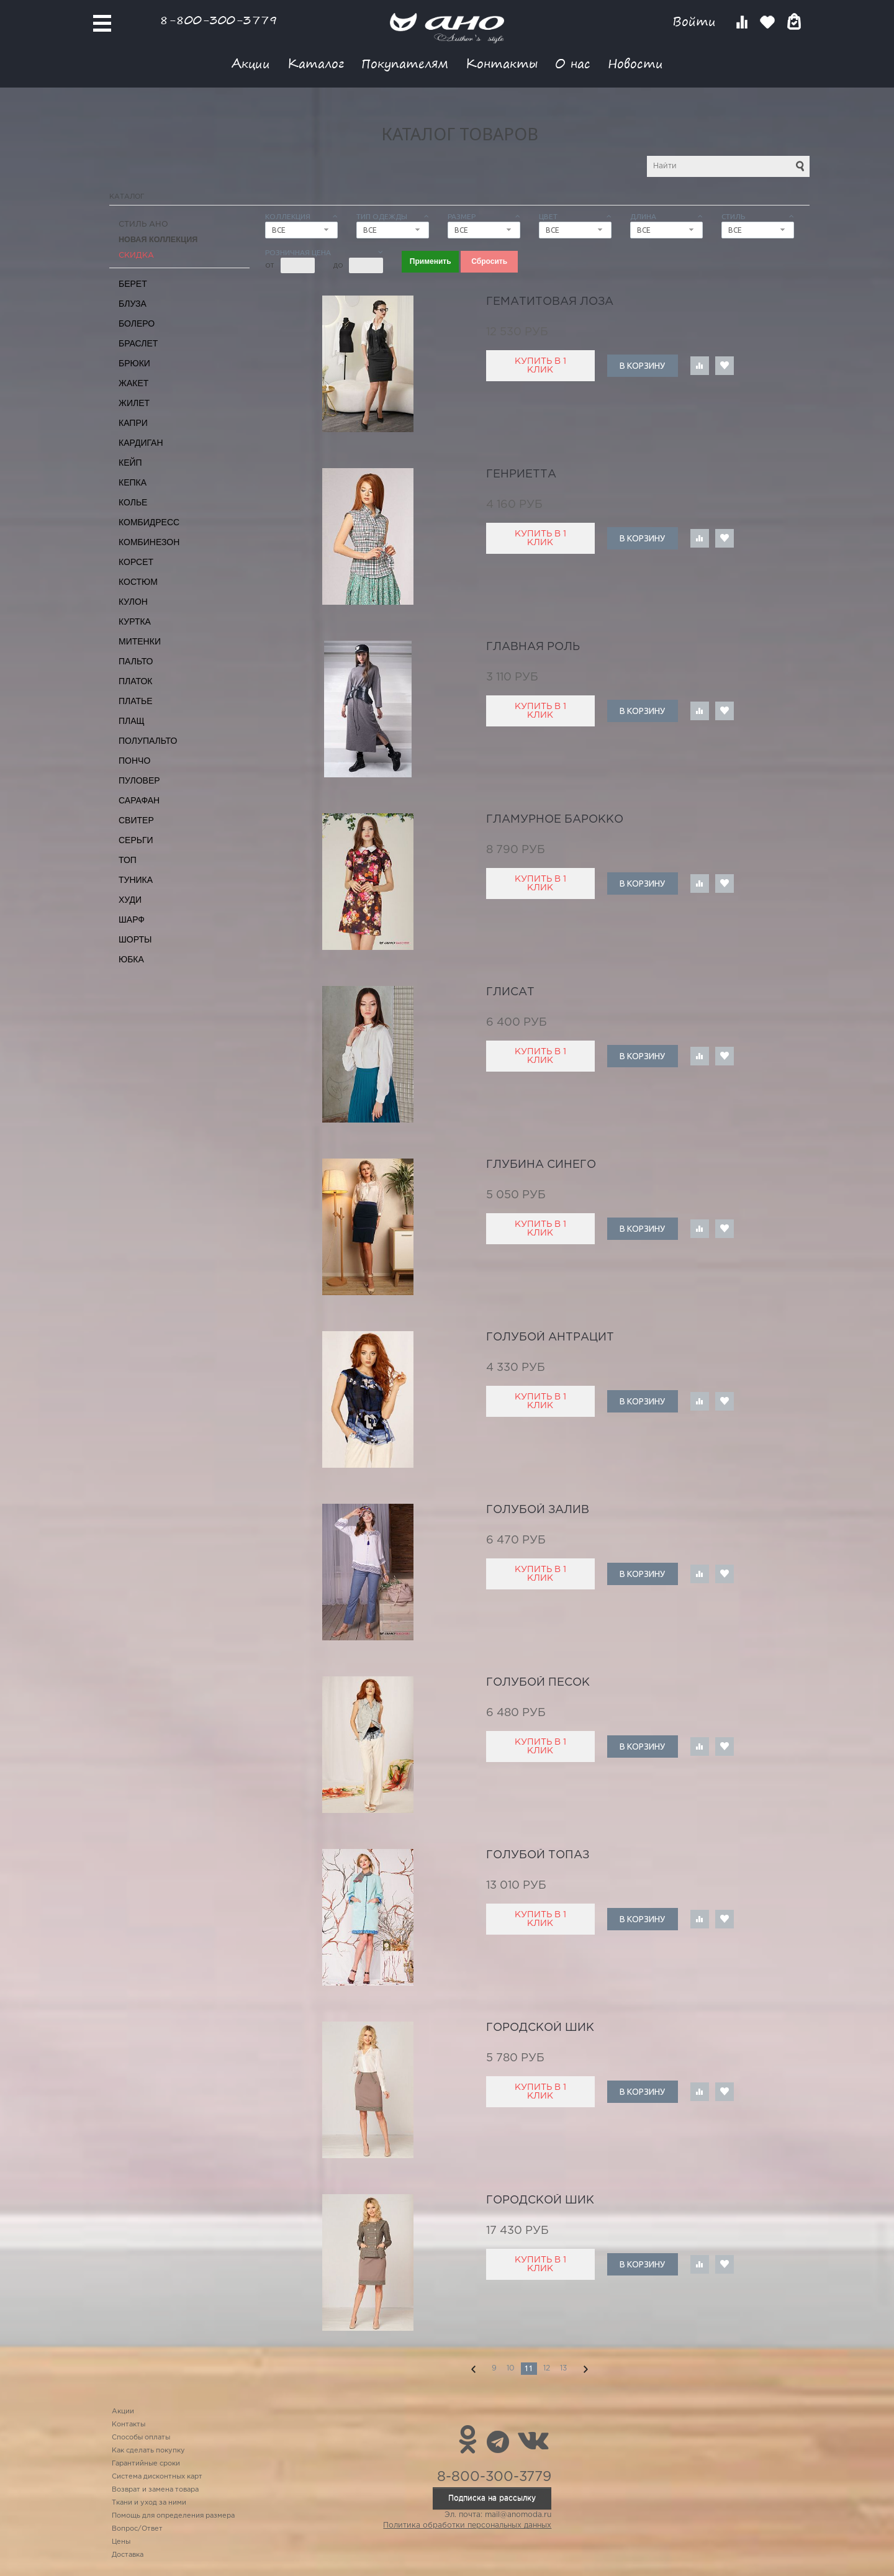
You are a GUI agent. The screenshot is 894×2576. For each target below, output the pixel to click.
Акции (251, 63)
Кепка (133, 482)
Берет (133, 284)
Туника (136, 880)
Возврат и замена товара (155, 2490)
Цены (121, 2542)
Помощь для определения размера (173, 2516)
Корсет (136, 562)
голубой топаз (537, 1855)
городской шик (540, 2028)
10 (511, 2368)
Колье (133, 502)
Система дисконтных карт (157, 2477)
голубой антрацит (550, 1337)
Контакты (502, 63)
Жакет (133, 383)
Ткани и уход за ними (149, 2503)
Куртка (135, 621)
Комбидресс (149, 522)
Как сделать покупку (148, 2450)
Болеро (137, 323)
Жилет (134, 403)
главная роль (533, 647)
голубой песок (538, 1683)
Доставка (127, 2555)
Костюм (138, 582)
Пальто (136, 661)
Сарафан (139, 800)
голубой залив (537, 1510)
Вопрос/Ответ (137, 2529)
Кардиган (141, 443)
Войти (696, 21)
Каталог (315, 63)
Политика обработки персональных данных (467, 2525)
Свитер (136, 820)
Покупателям (404, 63)
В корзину (642, 366)
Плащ (132, 721)
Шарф (132, 919)
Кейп (130, 463)
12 (546, 2368)
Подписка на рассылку (492, 2498)
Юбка (131, 959)
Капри (133, 423)
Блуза (133, 304)
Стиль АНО (143, 224)
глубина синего (541, 1165)
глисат (510, 992)
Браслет (138, 343)
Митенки (140, 641)
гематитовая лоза (549, 302)
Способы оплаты (141, 2437)
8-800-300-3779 (219, 19)
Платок (135, 681)
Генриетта (521, 474)
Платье (136, 701)
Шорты (135, 939)
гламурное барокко (554, 820)
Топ (128, 860)
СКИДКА (136, 255)
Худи (130, 900)
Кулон (133, 602)
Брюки (134, 363)
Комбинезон (149, 542)
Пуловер (139, 780)
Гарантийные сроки (146, 2464)
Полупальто (148, 741)
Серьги (136, 840)
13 (563, 2368)
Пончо (134, 761)
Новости (635, 63)
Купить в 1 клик (540, 366)
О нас (572, 63)
